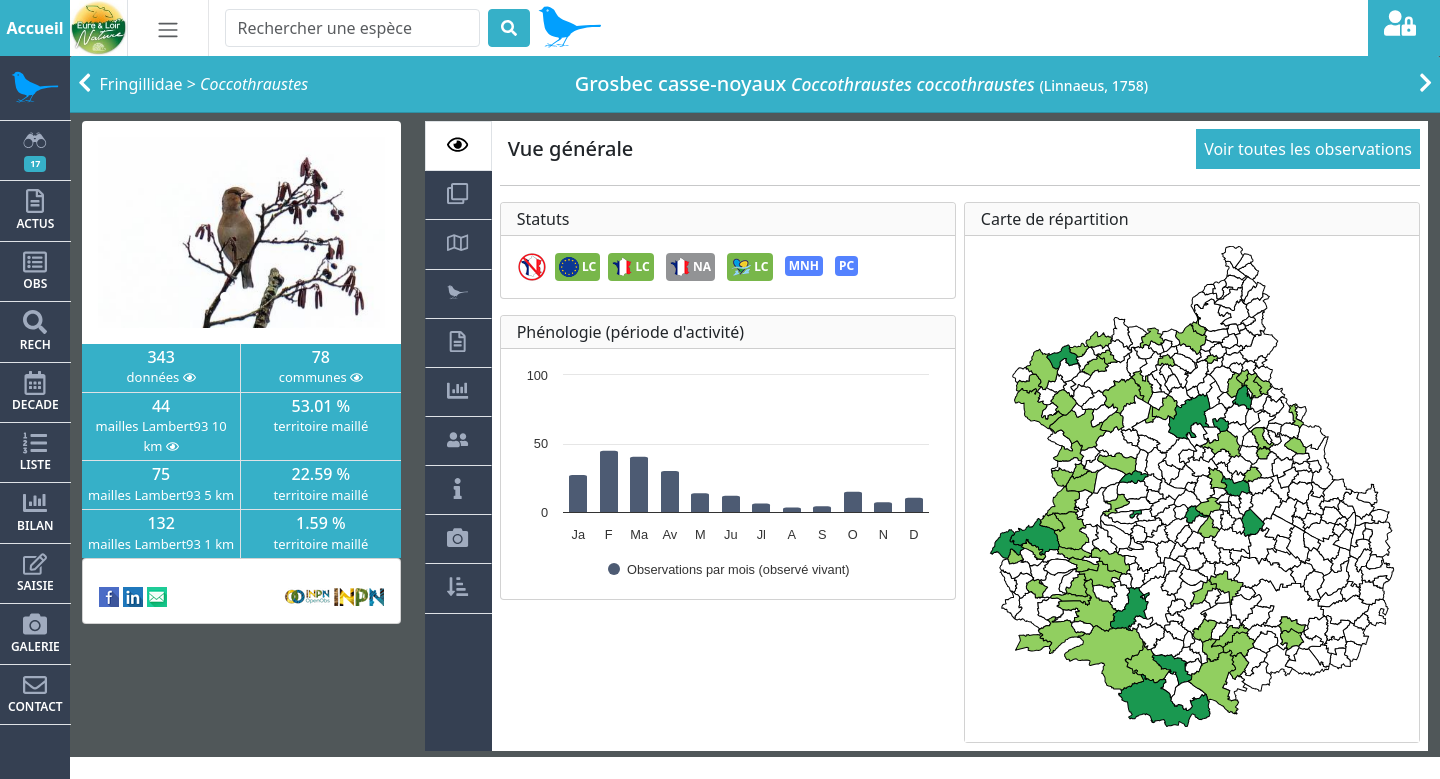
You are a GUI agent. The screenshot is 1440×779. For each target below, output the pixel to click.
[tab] (458, 146)
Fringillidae (141, 84)
